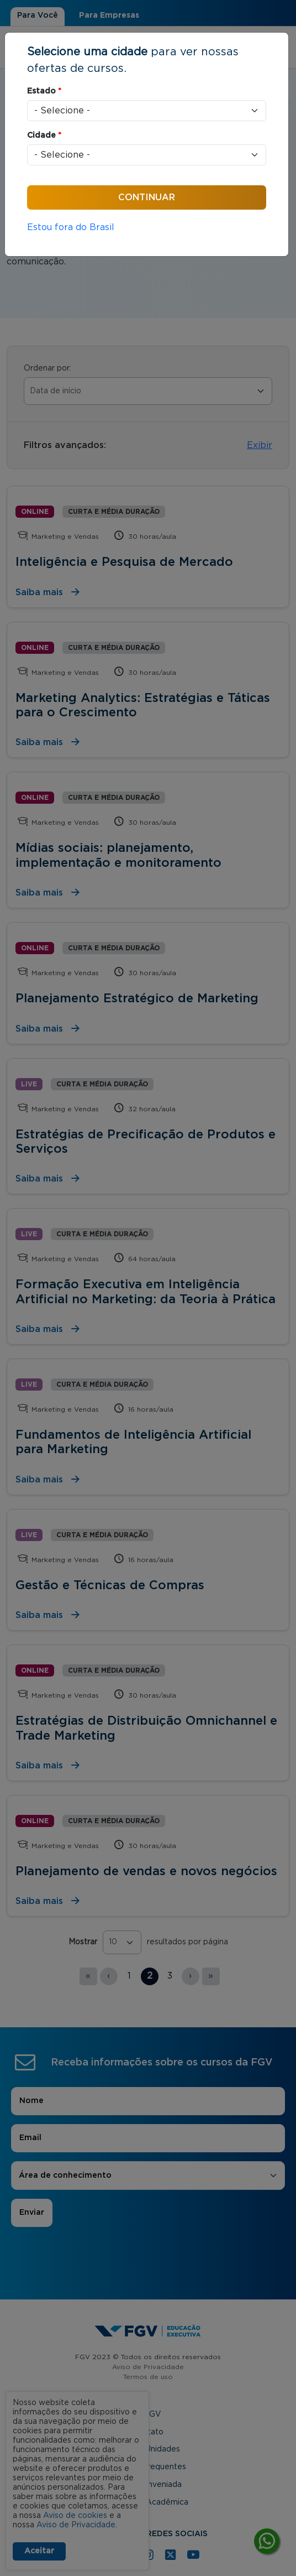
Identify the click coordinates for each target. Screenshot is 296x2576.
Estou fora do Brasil (70, 227)
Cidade (44, 135)
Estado (44, 91)
